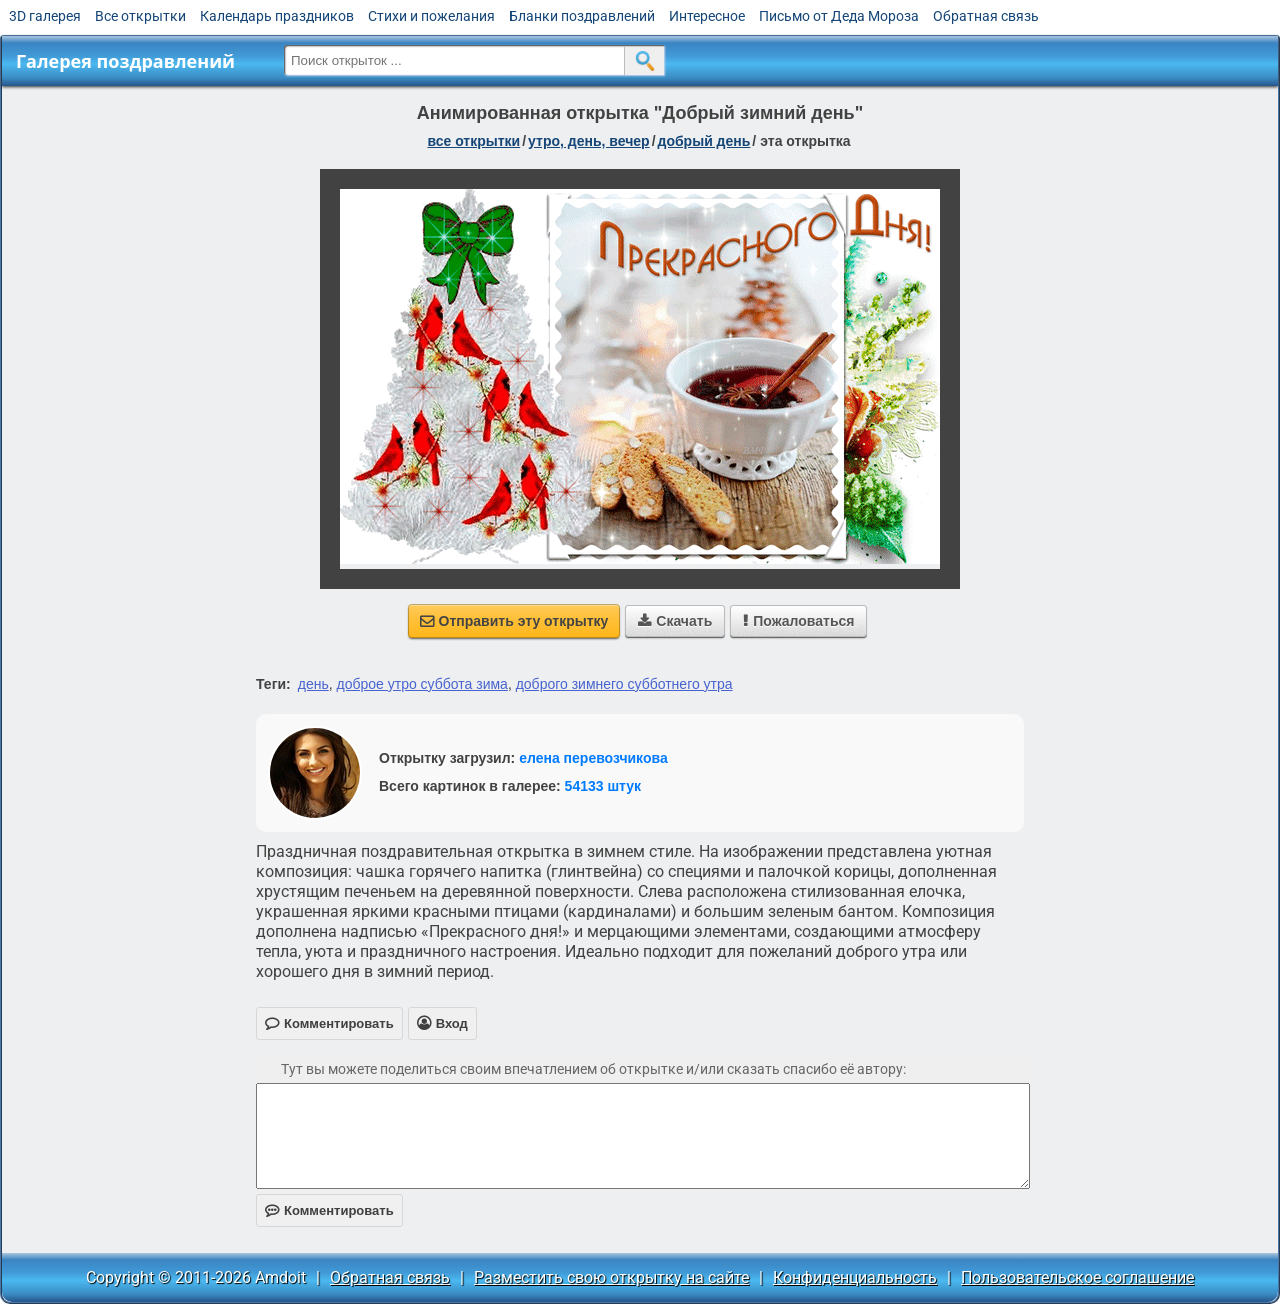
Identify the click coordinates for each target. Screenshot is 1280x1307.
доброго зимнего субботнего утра (624, 684)
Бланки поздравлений (582, 16)
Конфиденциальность (855, 1277)
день (313, 684)
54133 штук (603, 786)
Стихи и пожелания (431, 16)
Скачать (675, 621)
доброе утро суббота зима (422, 684)
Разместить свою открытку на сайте (611, 1277)
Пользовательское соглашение (1077, 1277)
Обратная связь (986, 16)
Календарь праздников (277, 16)
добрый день (704, 141)
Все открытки (140, 16)
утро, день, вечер (589, 141)
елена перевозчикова (593, 758)
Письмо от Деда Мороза (839, 16)
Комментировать (329, 1210)
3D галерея (45, 16)
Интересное (707, 16)
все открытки (473, 141)
